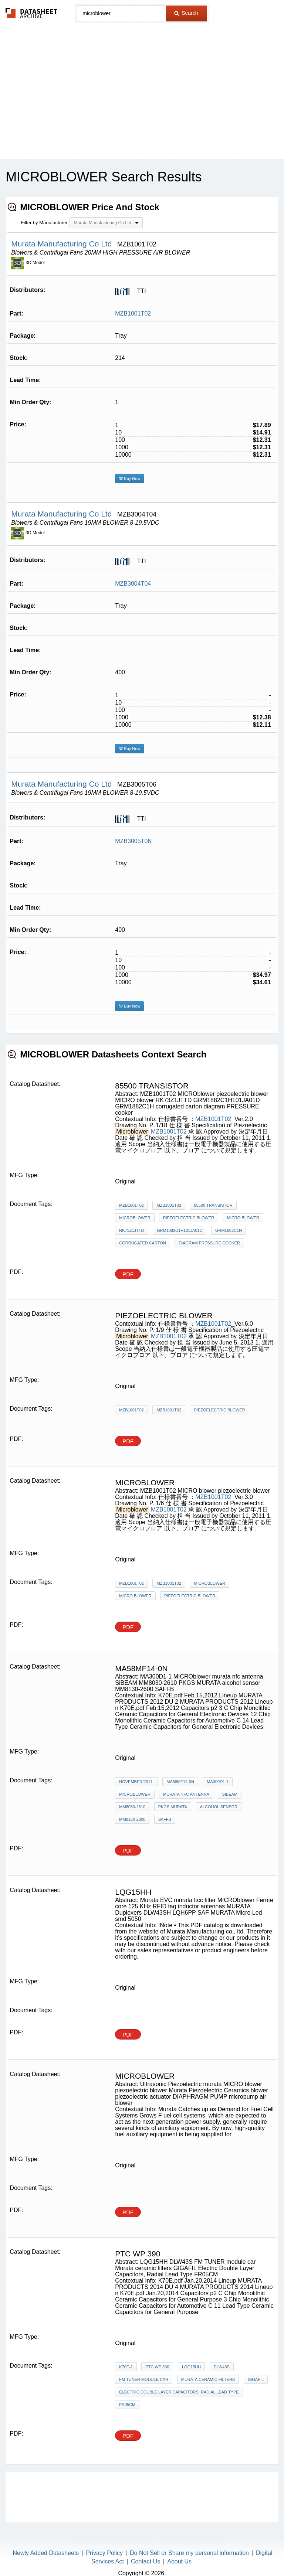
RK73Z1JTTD (131, 1230)
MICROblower (134, 1218)
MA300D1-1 (218, 1781)
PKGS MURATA (172, 1807)
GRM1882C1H (228, 1230)
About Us (179, 2561)
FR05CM (127, 2404)
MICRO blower (243, 1218)
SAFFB (164, 1819)
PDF (127, 1274)
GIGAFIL (256, 2379)
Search (186, 13)
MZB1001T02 (133, 313)
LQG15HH (191, 2367)
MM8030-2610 (132, 1807)
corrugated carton (142, 1243)
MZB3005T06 (133, 841)
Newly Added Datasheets (46, 2553)
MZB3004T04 (133, 583)
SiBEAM (229, 1794)
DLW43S (222, 2367)
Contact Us (145, 2561)
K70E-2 (126, 2367)
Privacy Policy (104, 2553)
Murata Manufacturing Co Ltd (62, 243)
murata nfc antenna (186, 1794)
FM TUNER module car (143, 2379)
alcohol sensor (219, 1807)
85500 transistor (213, 1205)
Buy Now (129, 478)
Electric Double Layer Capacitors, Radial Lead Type (179, 2392)
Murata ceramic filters (208, 2379)
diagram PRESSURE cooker (209, 1243)
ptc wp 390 (157, 2367)
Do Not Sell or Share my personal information (189, 2553)
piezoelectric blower (188, 1218)
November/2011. (136, 1781)
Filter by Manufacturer (44, 222)
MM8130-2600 (132, 1819)
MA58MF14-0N (180, 1781)
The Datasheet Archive (32, 13)
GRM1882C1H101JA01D (180, 1230)
